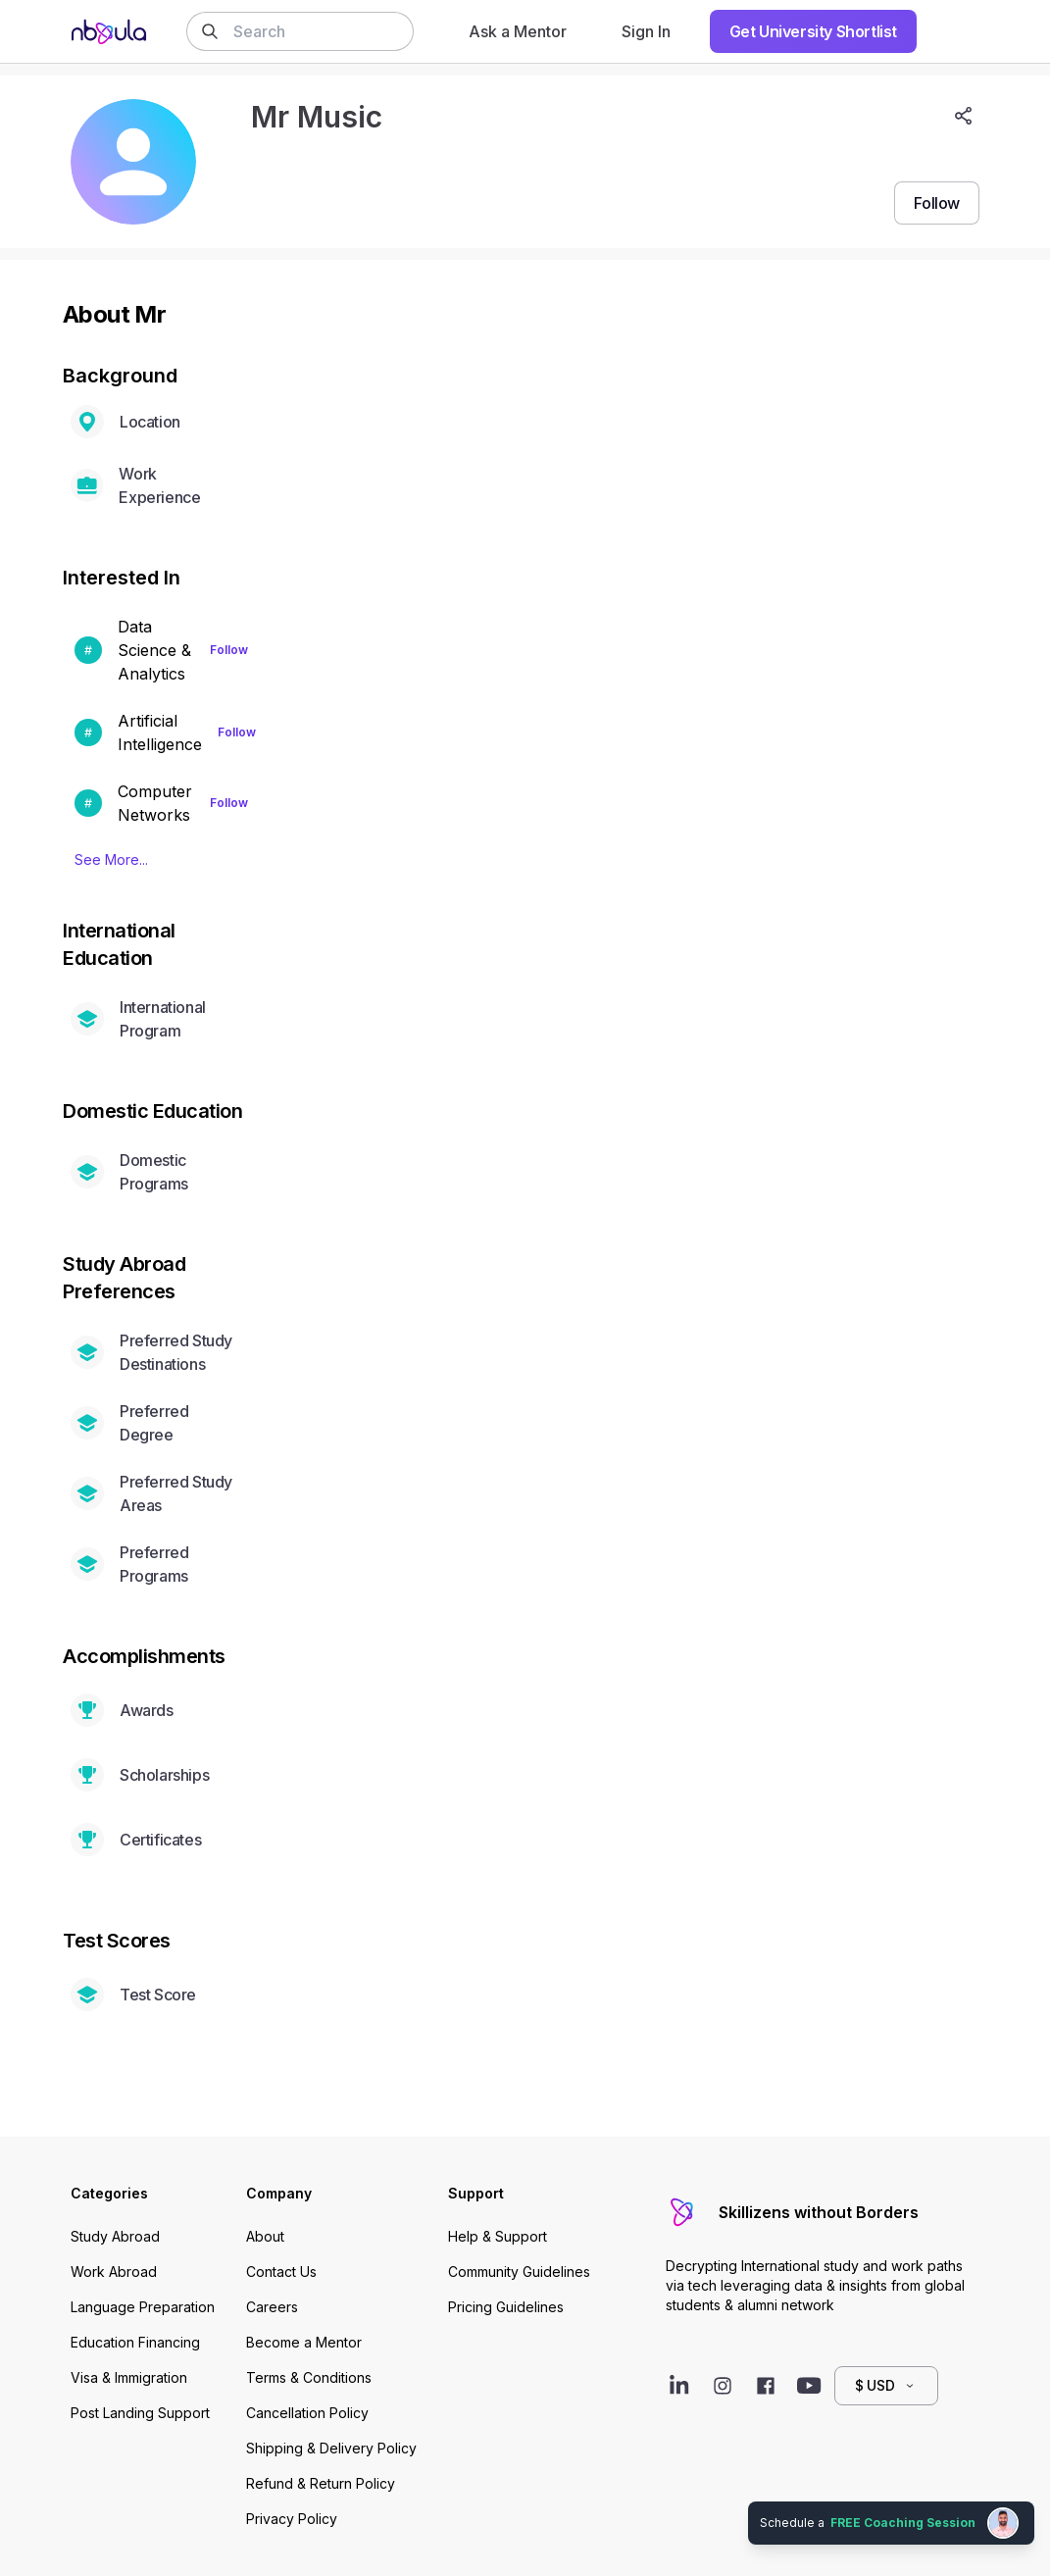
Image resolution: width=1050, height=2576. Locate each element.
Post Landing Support (140, 2412)
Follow (229, 649)
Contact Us (281, 2271)
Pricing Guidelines (506, 2306)
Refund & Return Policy (320, 2483)
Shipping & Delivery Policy (331, 2448)
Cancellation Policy (307, 2412)
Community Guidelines (519, 2271)
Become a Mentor (304, 2342)
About (265, 2236)
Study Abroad (115, 2236)
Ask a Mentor (518, 31)
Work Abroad (114, 2271)
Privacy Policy (291, 2518)
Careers (272, 2306)
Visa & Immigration (129, 2377)
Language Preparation (143, 2306)
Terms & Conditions (309, 2377)
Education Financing (135, 2342)
